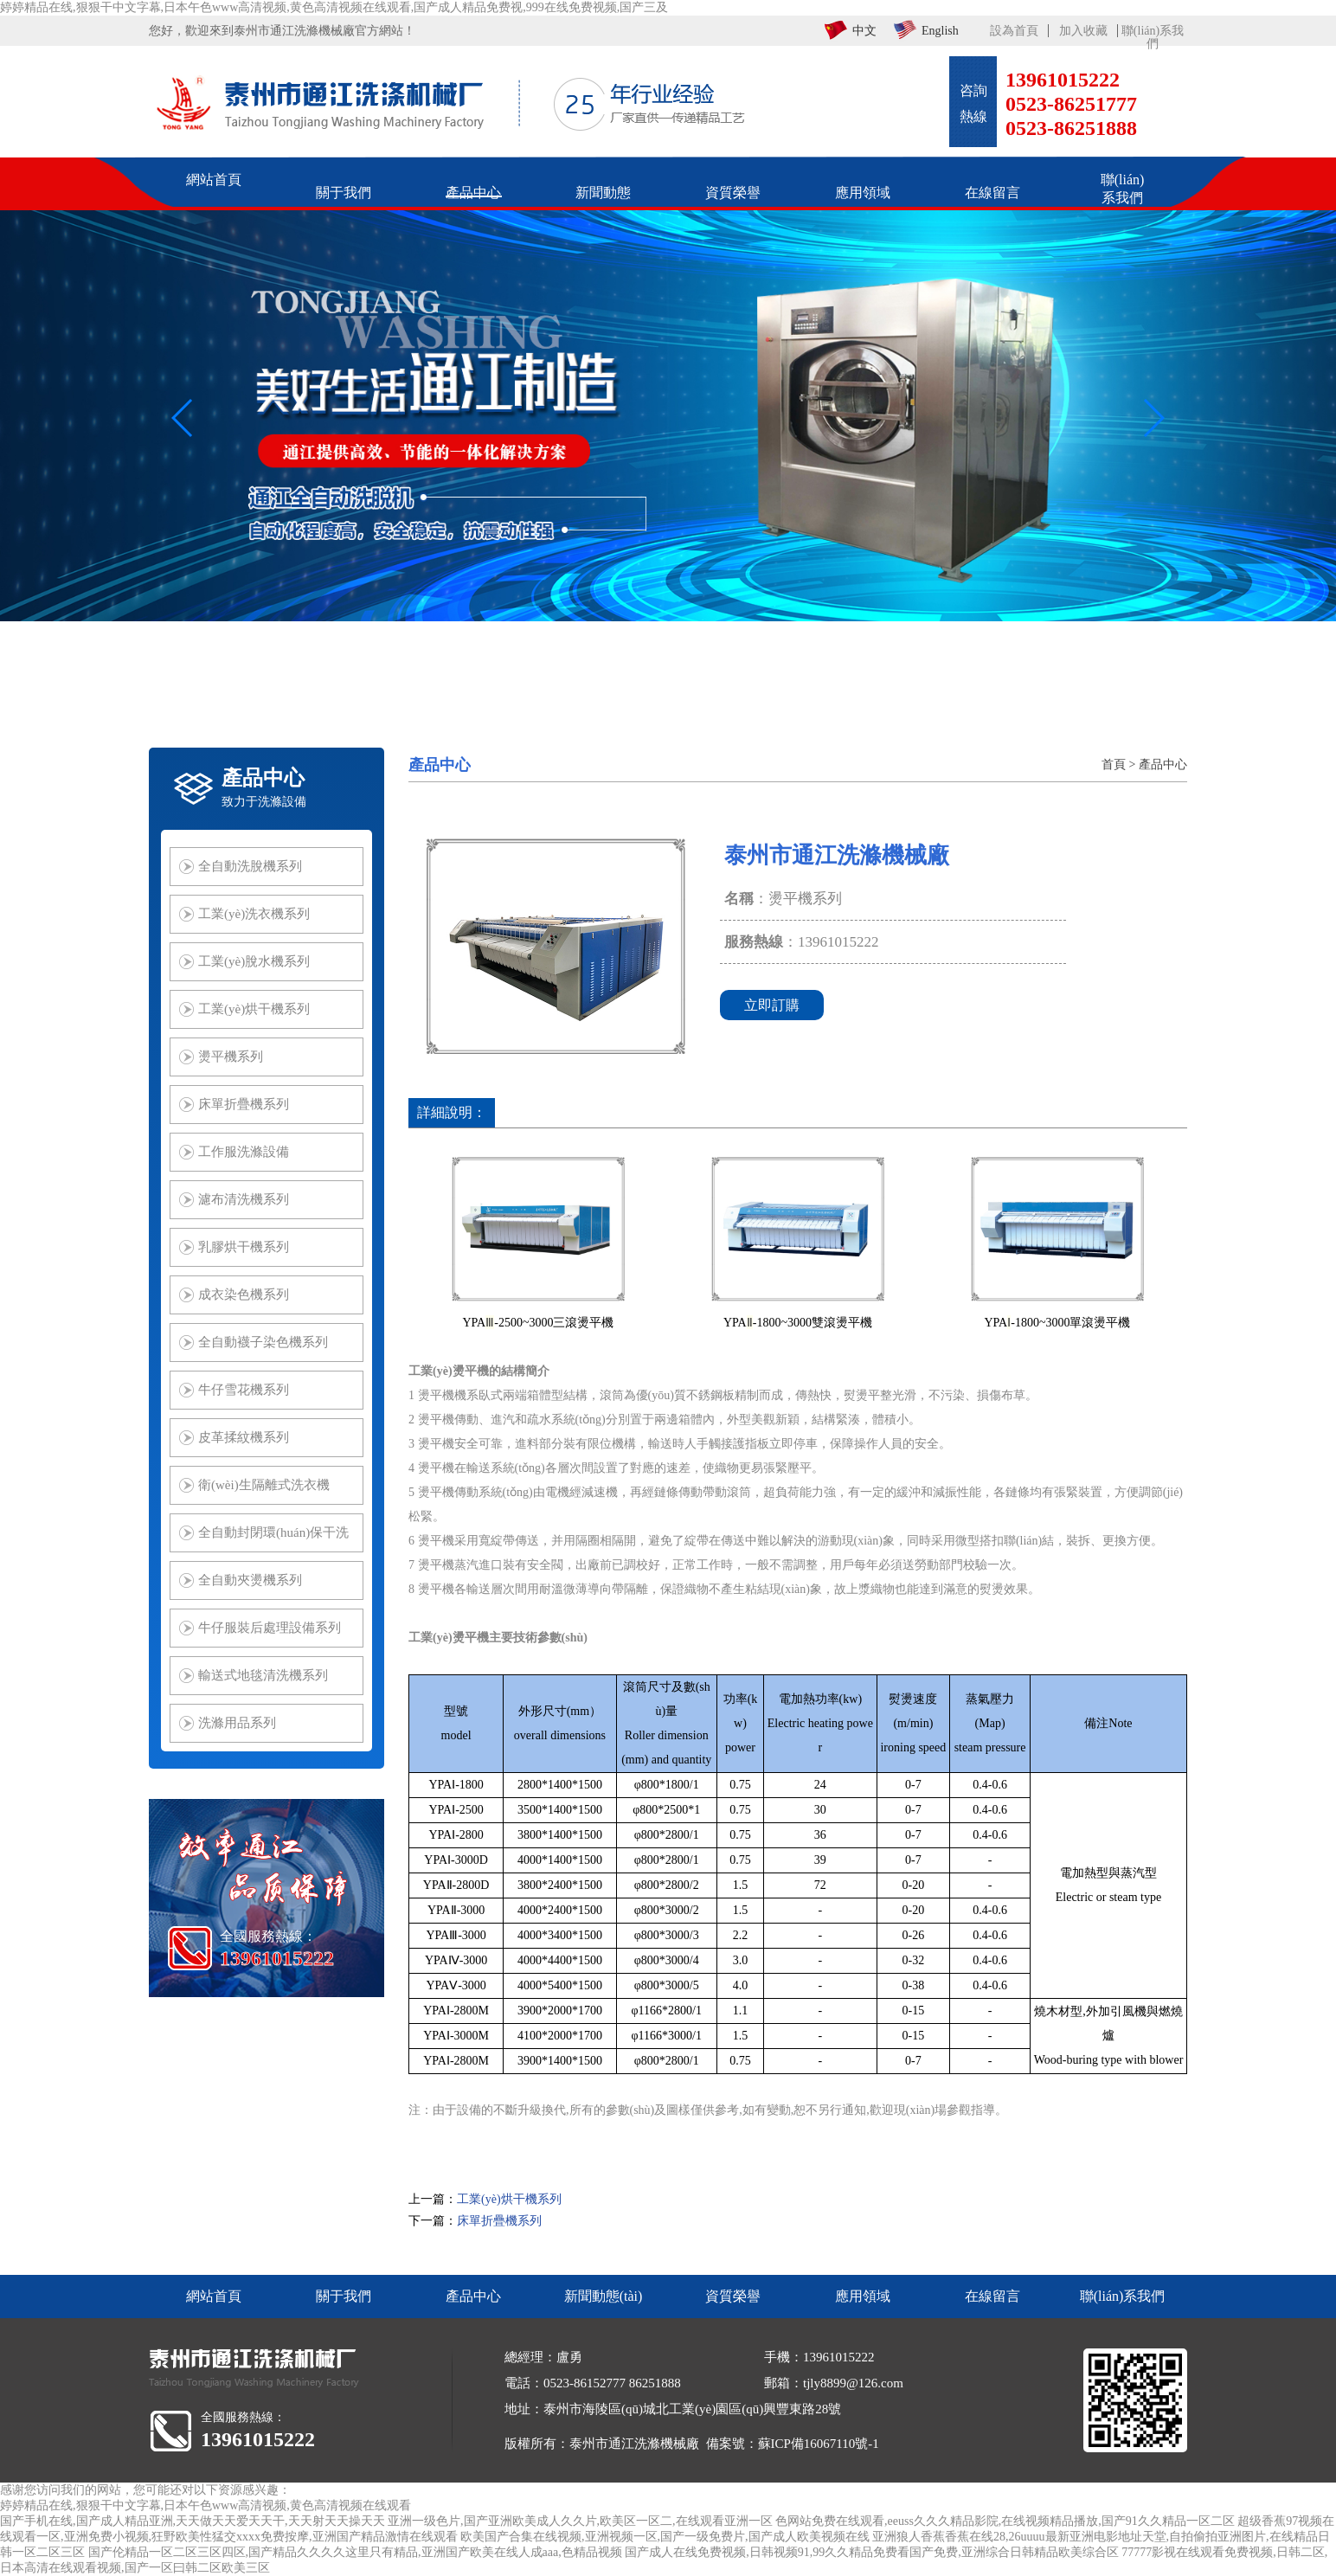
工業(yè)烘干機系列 (509, 2199)
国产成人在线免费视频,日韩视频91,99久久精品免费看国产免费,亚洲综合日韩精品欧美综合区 (872, 2552)
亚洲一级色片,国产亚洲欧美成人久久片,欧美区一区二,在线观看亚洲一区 (580, 2521)
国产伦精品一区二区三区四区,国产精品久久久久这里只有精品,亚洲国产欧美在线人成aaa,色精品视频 (355, 2552)
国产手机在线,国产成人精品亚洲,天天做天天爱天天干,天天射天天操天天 (192, 2521)
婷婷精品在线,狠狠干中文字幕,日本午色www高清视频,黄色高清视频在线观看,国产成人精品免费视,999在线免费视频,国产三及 (334, 7)
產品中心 (1163, 764)
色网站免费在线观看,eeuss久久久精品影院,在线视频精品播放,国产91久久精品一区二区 (1005, 2521)
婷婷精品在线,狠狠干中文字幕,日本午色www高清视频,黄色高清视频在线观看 (205, 2505)
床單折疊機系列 (499, 2220)
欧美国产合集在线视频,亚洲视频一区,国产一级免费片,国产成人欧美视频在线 (665, 2536)
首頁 (1114, 764)
